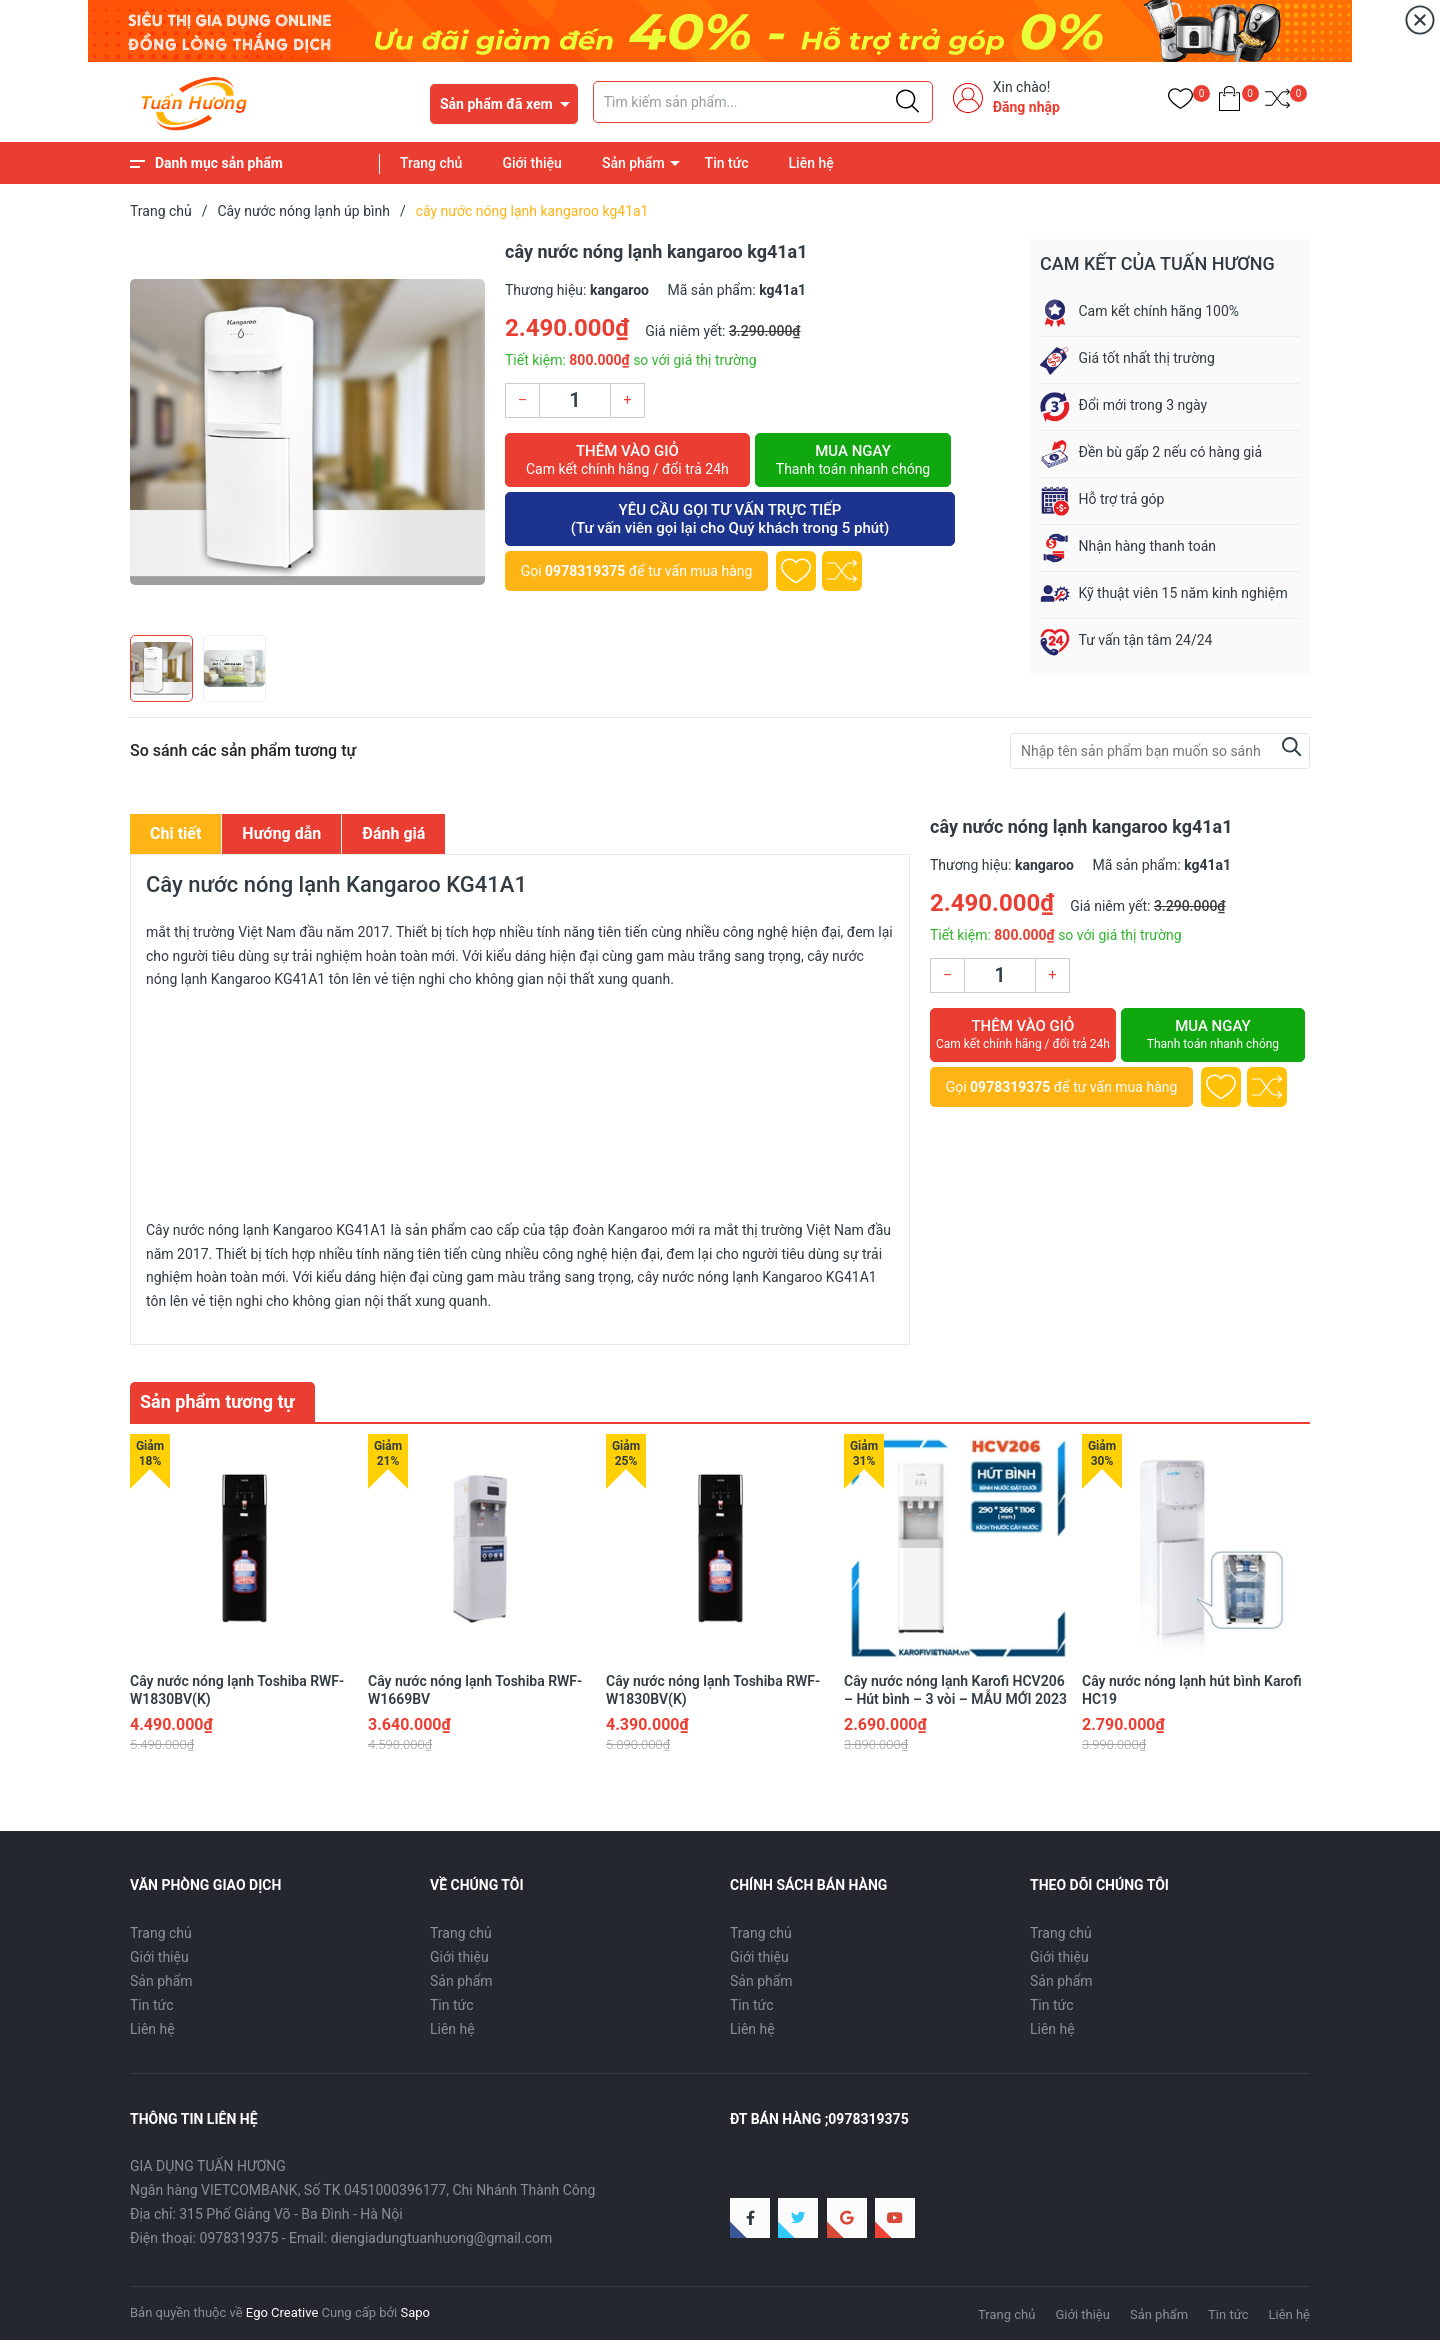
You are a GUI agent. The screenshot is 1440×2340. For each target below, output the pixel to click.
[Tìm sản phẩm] (763, 102)
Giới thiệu (532, 163)
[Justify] (907, 102)
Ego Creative (282, 2312)
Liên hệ (811, 163)
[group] (307, 432)
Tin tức (727, 163)
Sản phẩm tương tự (217, 1401)
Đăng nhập (1026, 107)
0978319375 (585, 571)
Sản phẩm (633, 163)
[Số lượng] (575, 400)
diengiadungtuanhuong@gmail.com (442, 2238)
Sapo (415, 2312)
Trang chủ (431, 163)
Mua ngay (853, 460)
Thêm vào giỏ (627, 460)
